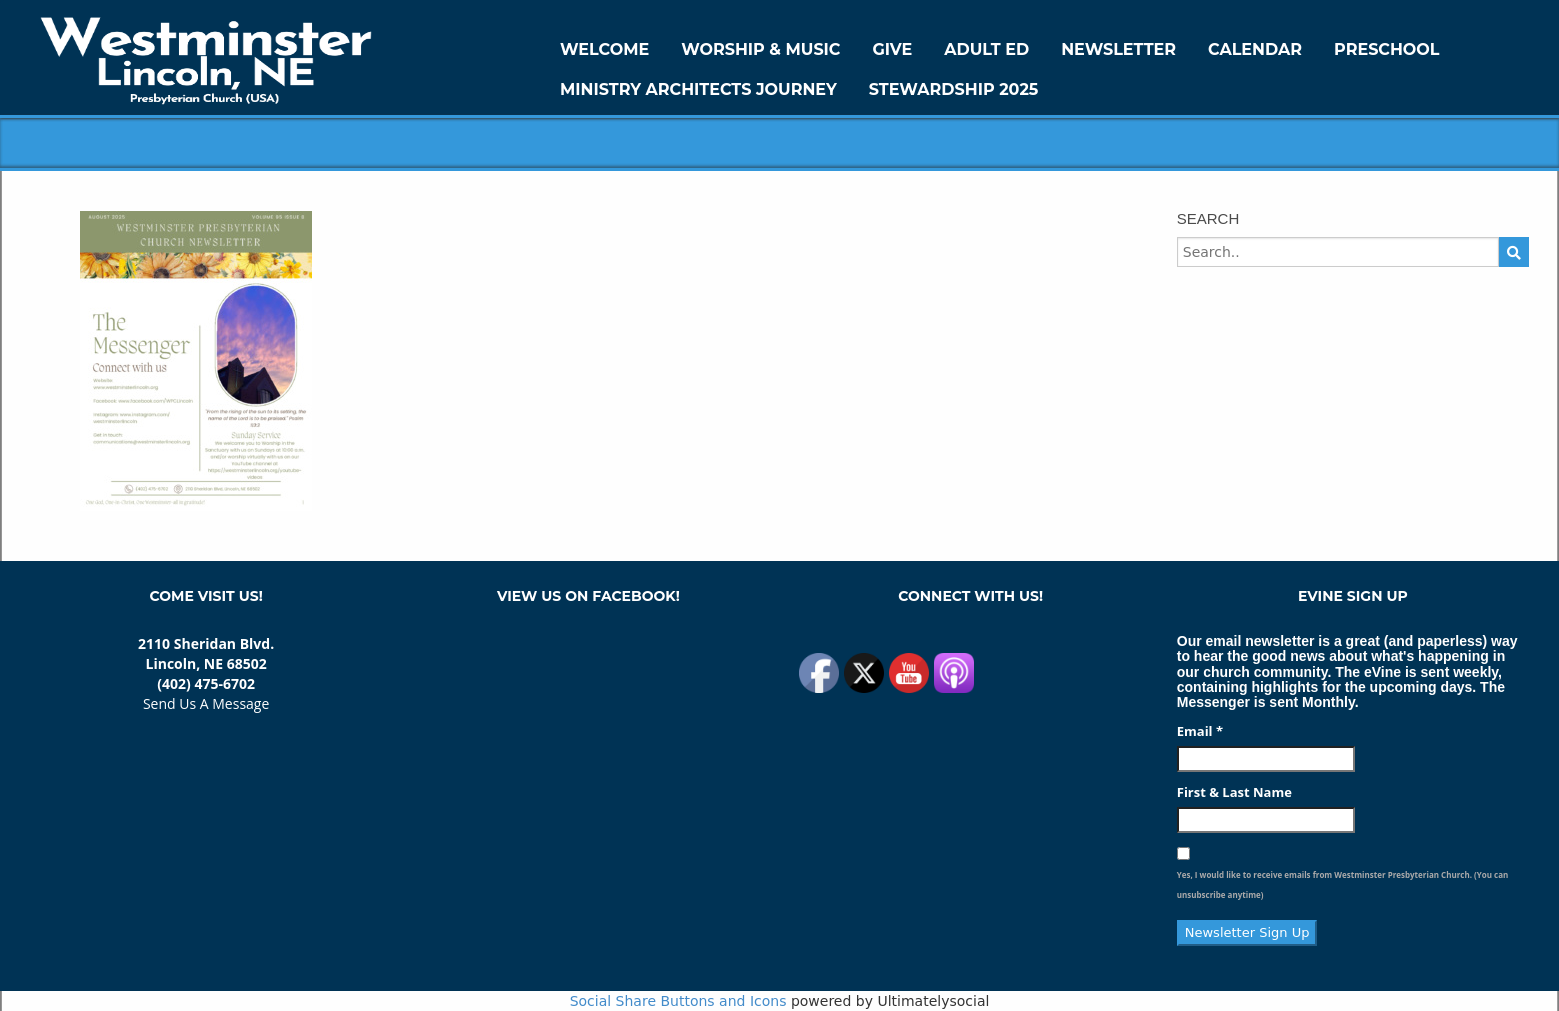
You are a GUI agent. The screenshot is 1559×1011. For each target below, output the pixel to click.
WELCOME (604, 49)
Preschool (1386, 49)
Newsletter (1118, 49)
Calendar (1255, 49)
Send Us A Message (206, 703)
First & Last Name (1234, 792)
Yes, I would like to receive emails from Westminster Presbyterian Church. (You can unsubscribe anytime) (1342, 884)
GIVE (892, 49)
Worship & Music (760, 49)
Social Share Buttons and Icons (678, 1001)
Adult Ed (986, 49)
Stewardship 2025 (954, 89)
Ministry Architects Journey (698, 89)
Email (1200, 731)
